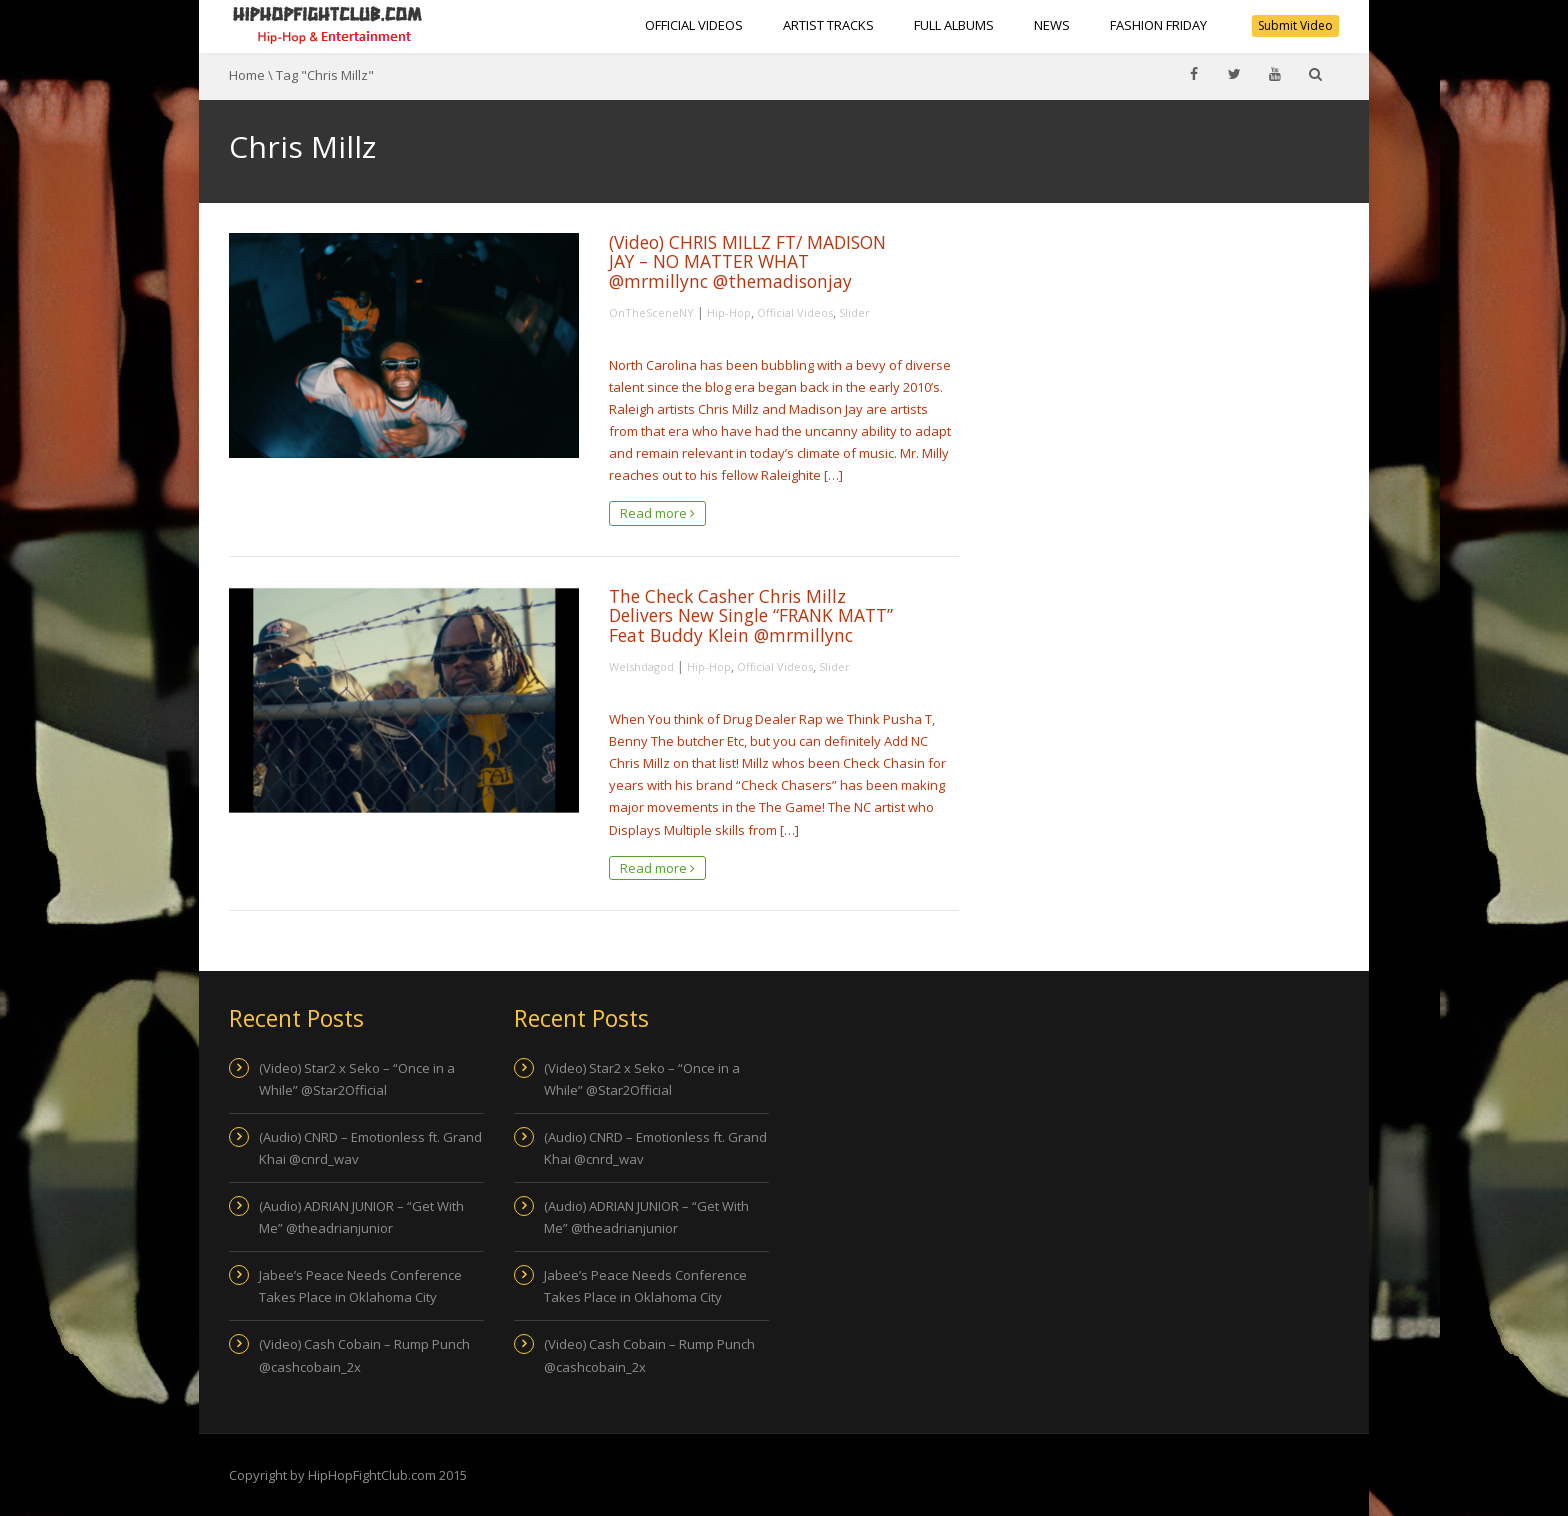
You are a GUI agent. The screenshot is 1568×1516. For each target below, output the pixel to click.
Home (247, 75)
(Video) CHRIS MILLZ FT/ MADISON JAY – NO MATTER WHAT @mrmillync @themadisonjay (747, 261)
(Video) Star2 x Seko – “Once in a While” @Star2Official (357, 1079)
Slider (854, 312)
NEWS (1052, 25)
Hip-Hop (729, 312)
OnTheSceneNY (651, 312)
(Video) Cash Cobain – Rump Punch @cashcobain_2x (364, 1355)
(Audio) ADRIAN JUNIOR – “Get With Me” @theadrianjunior (361, 1217)
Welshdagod (641, 666)
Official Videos (694, 25)
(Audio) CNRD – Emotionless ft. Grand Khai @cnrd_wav (370, 1148)
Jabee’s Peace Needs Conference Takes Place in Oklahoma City (360, 1286)
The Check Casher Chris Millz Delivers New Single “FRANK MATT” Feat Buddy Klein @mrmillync (751, 615)
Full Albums (954, 25)
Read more (657, 513)
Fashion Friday (1158, 25)
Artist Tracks (828, 25)
